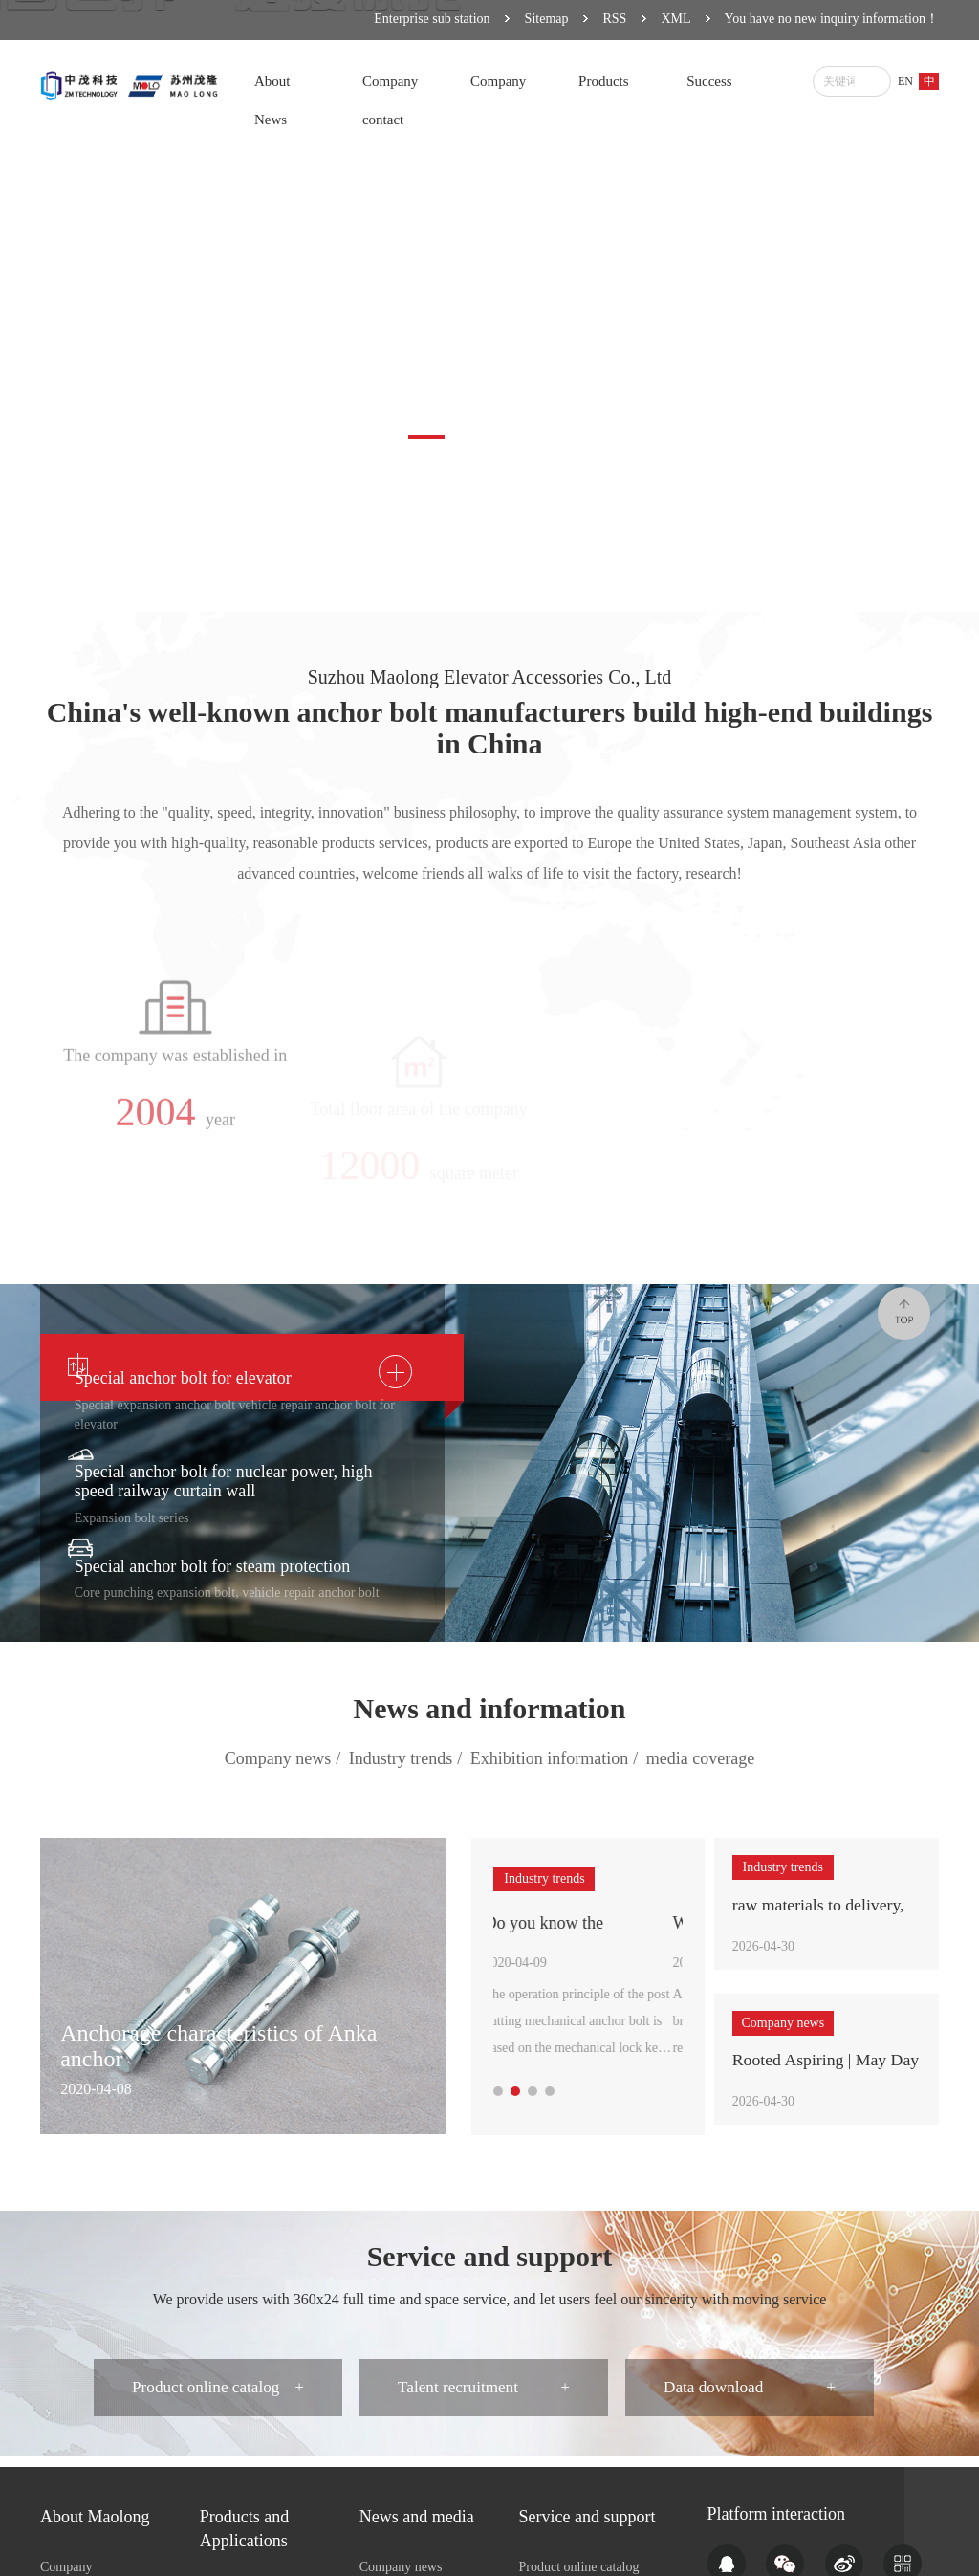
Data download (753, 2396)
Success (709, 81)
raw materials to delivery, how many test (819, 1909)
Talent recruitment (485, 2396)
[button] (426, 437)
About (272, 81)
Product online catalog (218, 2396)
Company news (285, 1759)
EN (905, 81)
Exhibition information (556, 1759)
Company (390, 81)
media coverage (700, 1758)
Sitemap (547, 18)
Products (603, 81)
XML (675, 18)
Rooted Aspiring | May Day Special (810, 2069)
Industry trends (408, 1759)
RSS (615, 18)
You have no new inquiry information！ (832, 18)
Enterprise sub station (432, 18)
